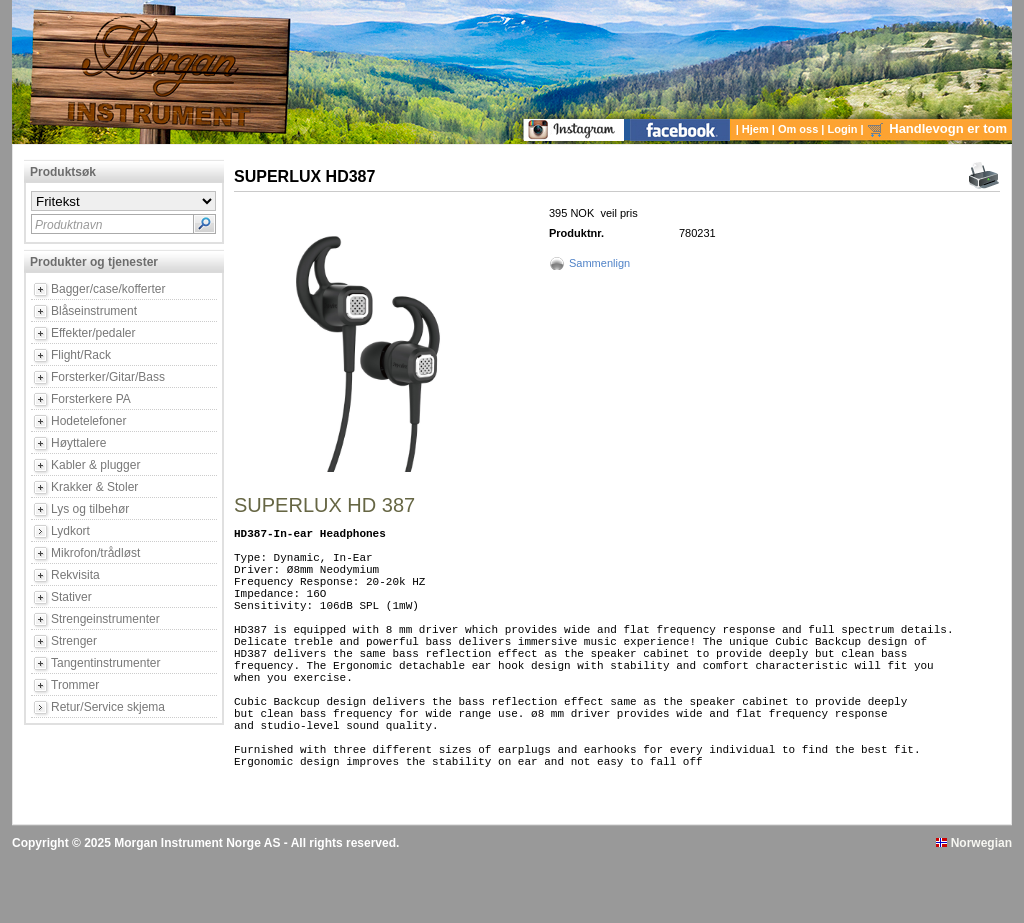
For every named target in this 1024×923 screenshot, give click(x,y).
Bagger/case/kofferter (108, 289)
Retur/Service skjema (108, 707)
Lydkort (70, 531)
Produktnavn (68, 225)
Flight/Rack (81, 355)
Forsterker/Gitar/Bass (108, 377)
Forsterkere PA (91, 399)
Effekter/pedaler (93, 333)
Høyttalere (78, 443)
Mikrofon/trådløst (95, 553)
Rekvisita (75, 575)
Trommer (75, 685)
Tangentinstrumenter (105, 663)
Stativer (71, 597)
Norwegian (974, 906)
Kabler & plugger (95, 465)
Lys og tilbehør (90, 509)
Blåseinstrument (94, 311)
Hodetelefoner (88, 421)
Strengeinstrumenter (105, 619)
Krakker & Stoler (94, 487)
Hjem (757, 129)
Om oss (799, 129)
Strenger (74, 641)
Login (844, 129)
